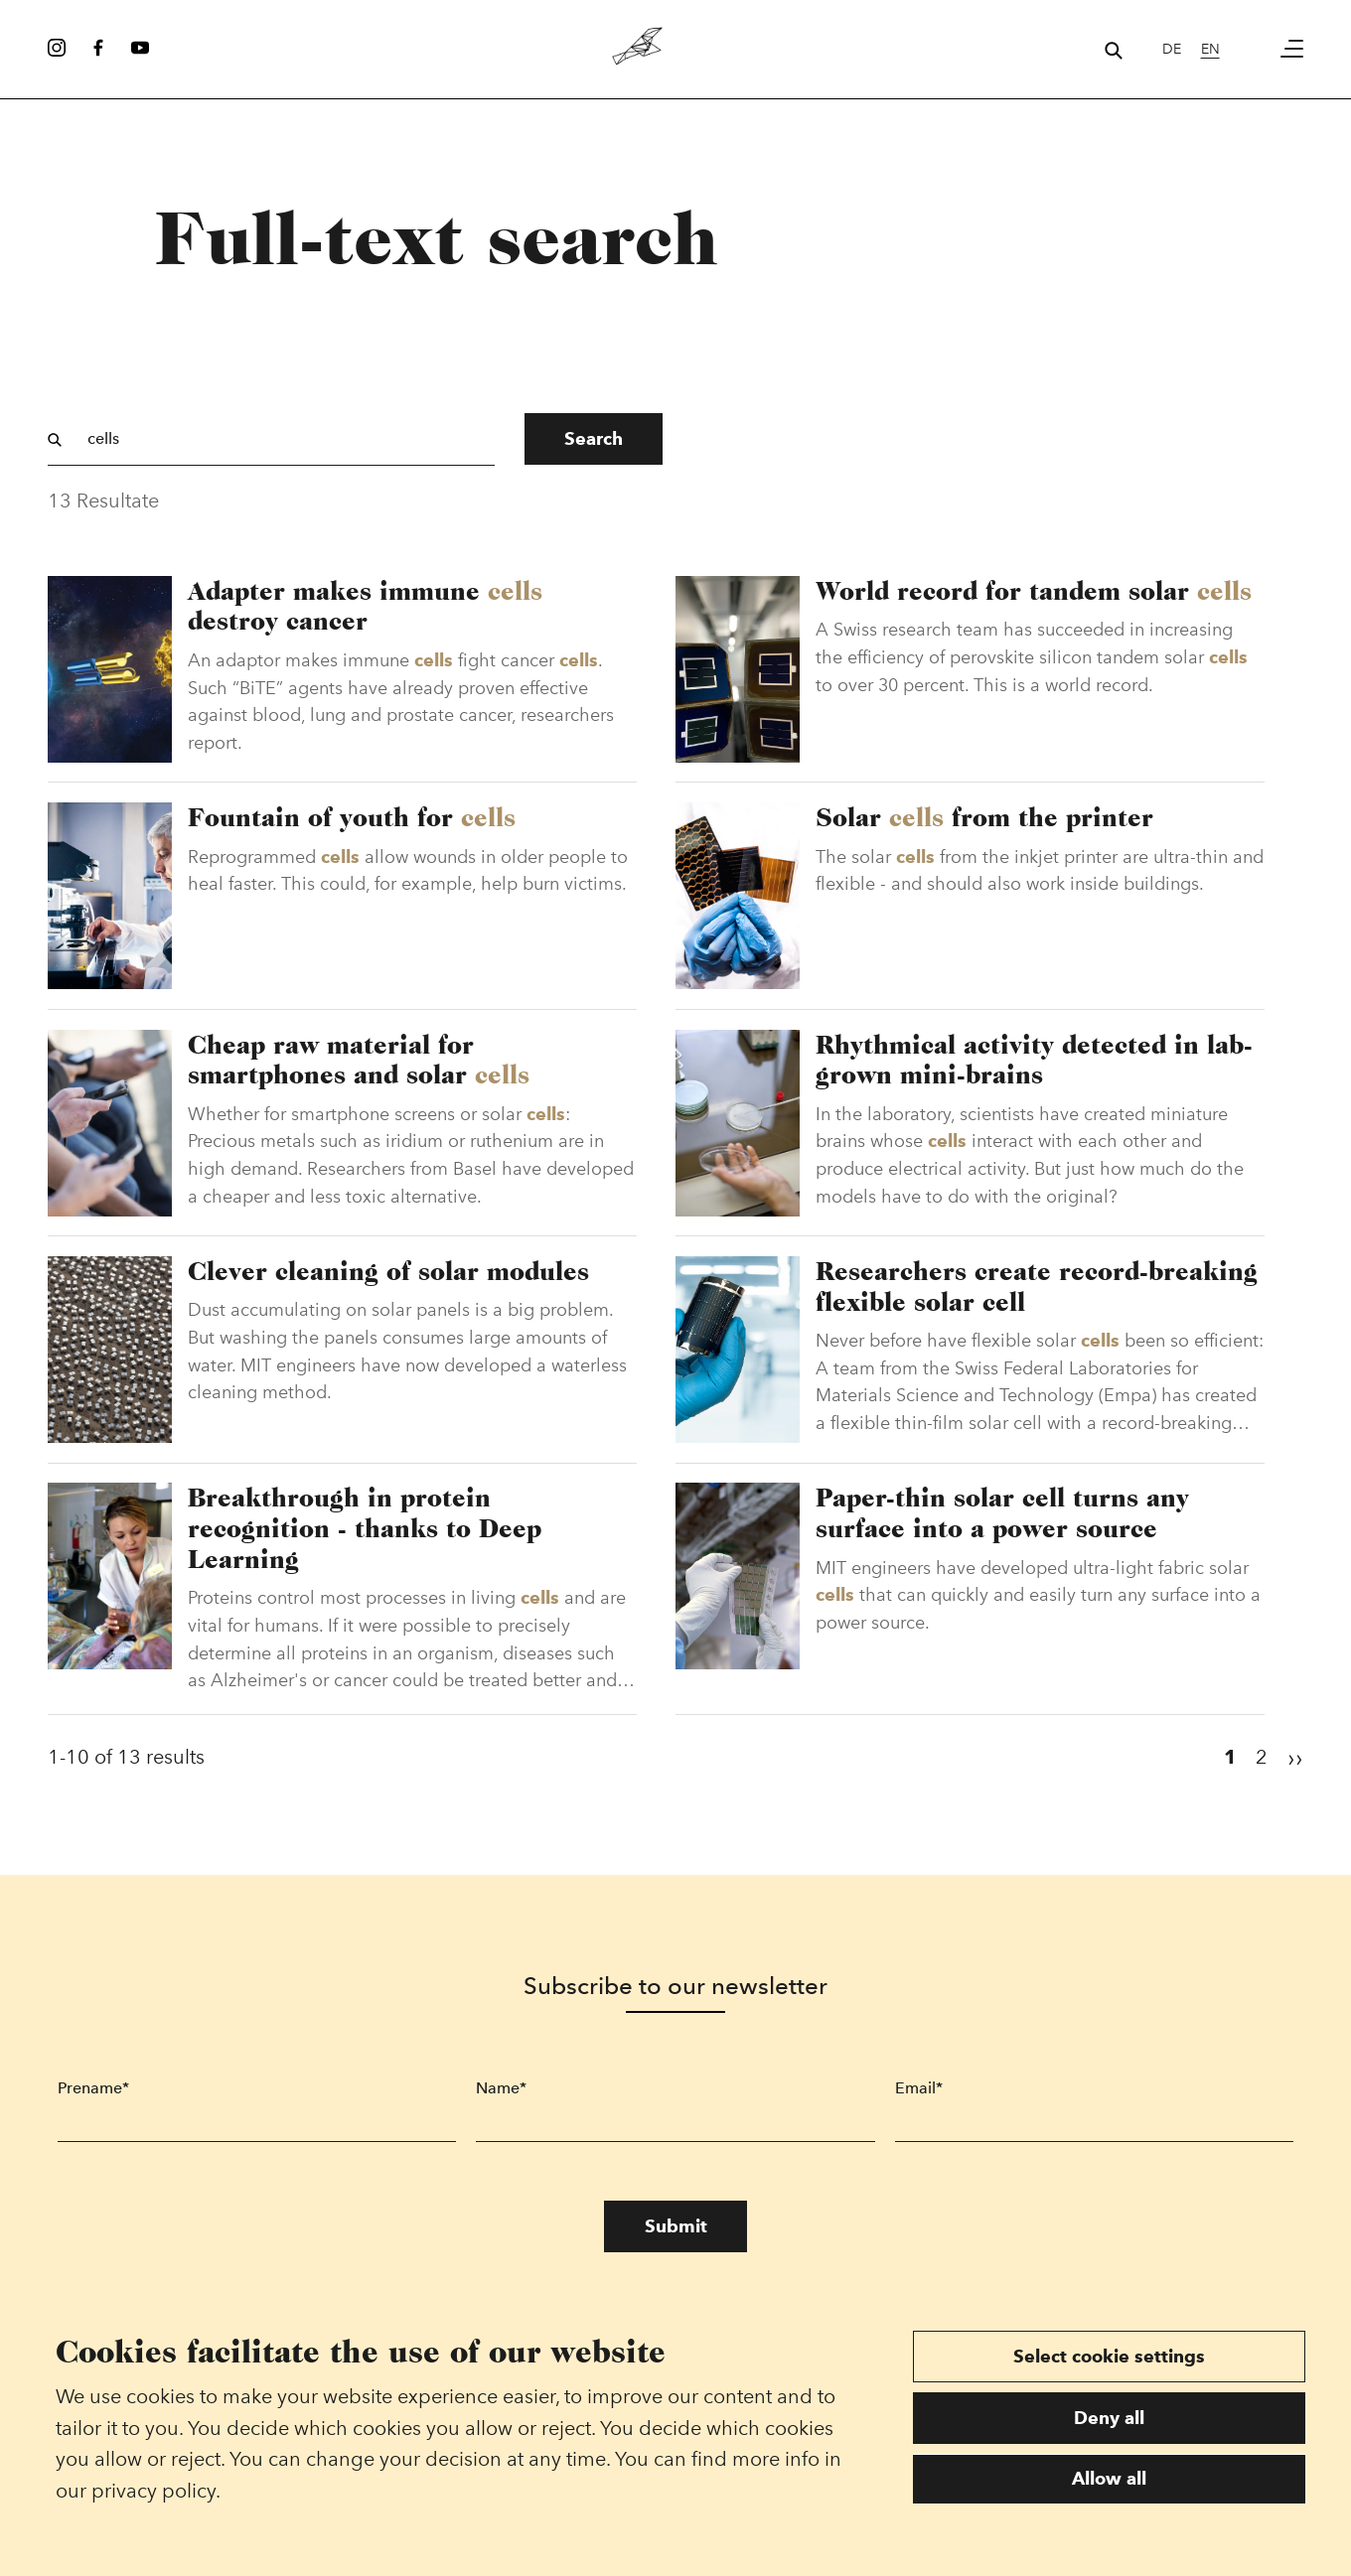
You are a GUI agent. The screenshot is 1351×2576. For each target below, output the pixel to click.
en (1210, 49)
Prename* (93, 2099)
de (1171, 49)
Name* (501, 2099)
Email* (919, 2099)
